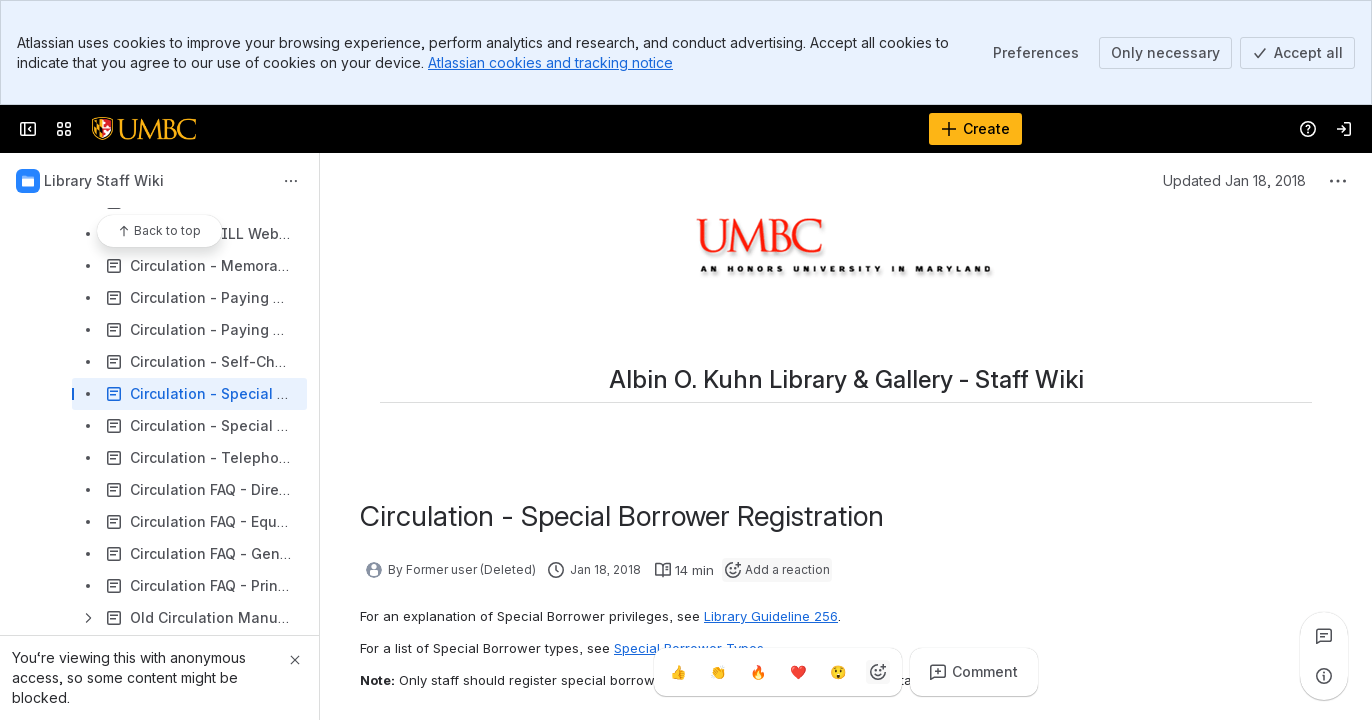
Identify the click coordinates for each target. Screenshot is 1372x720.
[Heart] (798, 672)
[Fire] (758, 672)
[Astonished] (838, 672)
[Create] (975, 129)
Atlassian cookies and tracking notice (550, 62)
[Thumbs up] (678, 672)
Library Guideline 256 (771, 616)
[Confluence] (144, 129)
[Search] (635, 129)
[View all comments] (1324, 636)
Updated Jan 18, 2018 (1234, 180)
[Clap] (718, 672)
